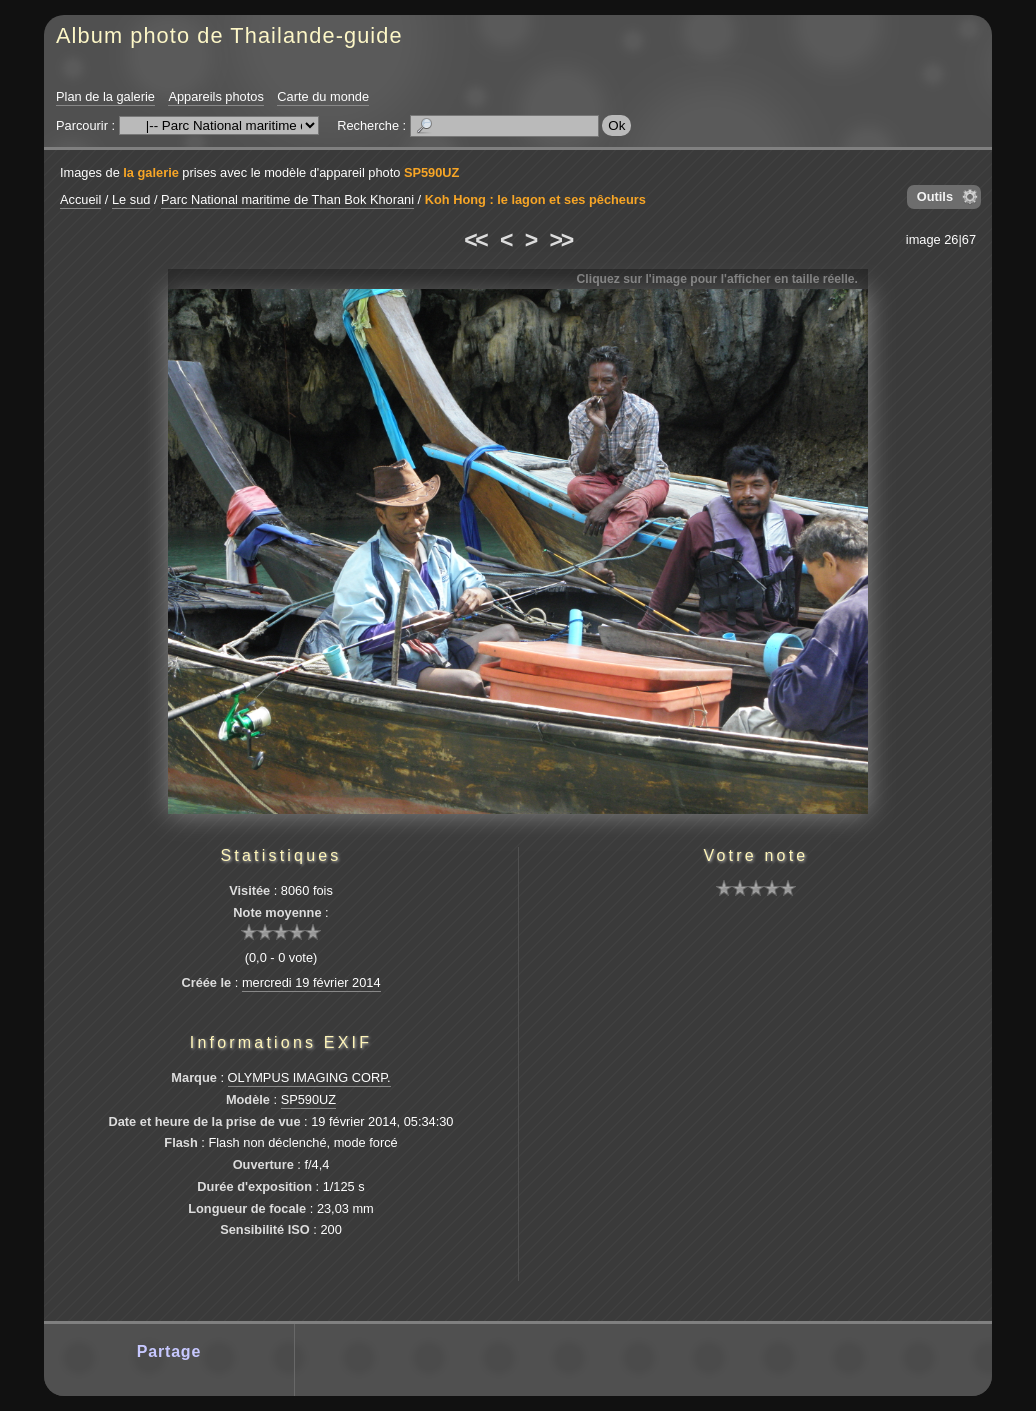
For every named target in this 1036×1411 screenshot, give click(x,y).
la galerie (151, 172)
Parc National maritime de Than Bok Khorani (287, 199)
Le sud (131, 199)
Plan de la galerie (105, 96)
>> (561, 240)
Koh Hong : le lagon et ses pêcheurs (535, 199)
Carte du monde (323, 96)
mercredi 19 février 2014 (311, 982)
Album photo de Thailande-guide (229, 35)
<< (475, 240)
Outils (935, 196)
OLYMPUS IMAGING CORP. (309, 1077)
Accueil (80, 199)
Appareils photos (215, 96)
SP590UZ (431, 172)
